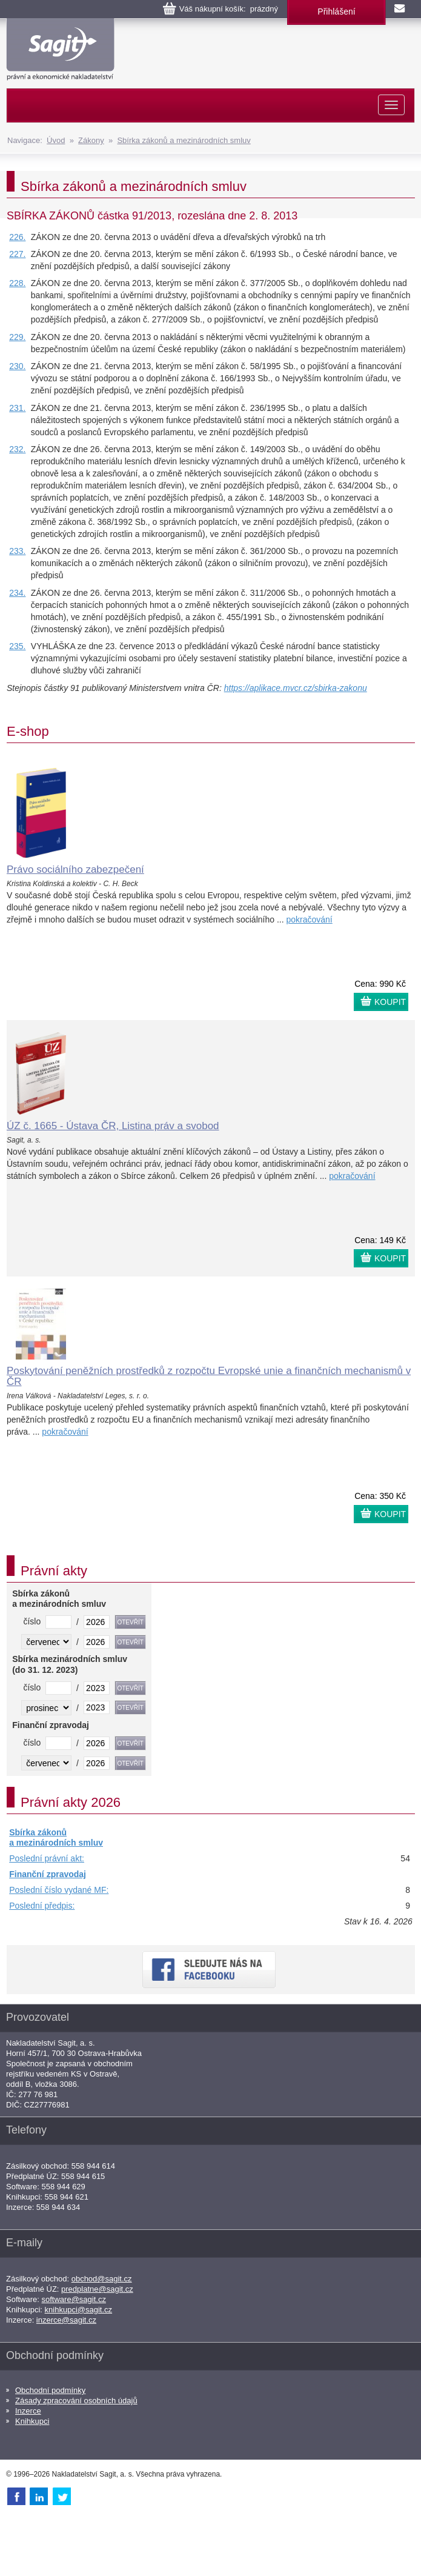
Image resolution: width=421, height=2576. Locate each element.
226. (17, 237)
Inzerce (28, 2410)
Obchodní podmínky (50, 2390)
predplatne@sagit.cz (97, 2289)
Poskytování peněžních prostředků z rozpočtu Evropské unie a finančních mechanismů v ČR (209, 1376)
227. (17, 254)
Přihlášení (336, 11)
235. (17, 646)
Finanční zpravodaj (47, 1874)
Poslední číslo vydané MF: (58, 1890)
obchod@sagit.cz (101, 2278)
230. (17, 366)
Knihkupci (32, 2421)
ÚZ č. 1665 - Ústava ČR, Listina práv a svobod (113, 1126)
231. (17, 408)
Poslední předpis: (42, 1905)
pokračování (309, 919)
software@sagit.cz (74, 2299)
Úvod (56, 140)
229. (17, 337)
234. (17, 593)
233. (17, 551)
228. (17, 283)
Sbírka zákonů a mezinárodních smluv (183, 140)
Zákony (91, 140)
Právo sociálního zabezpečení (75, 869)
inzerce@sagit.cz (66, 2319)
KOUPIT (390, 1002)
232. (17, 449)
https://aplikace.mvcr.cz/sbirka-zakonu (295, 688)
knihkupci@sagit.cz (78, 2309)
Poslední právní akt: (46, 1858)
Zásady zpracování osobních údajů (76, 2400)
